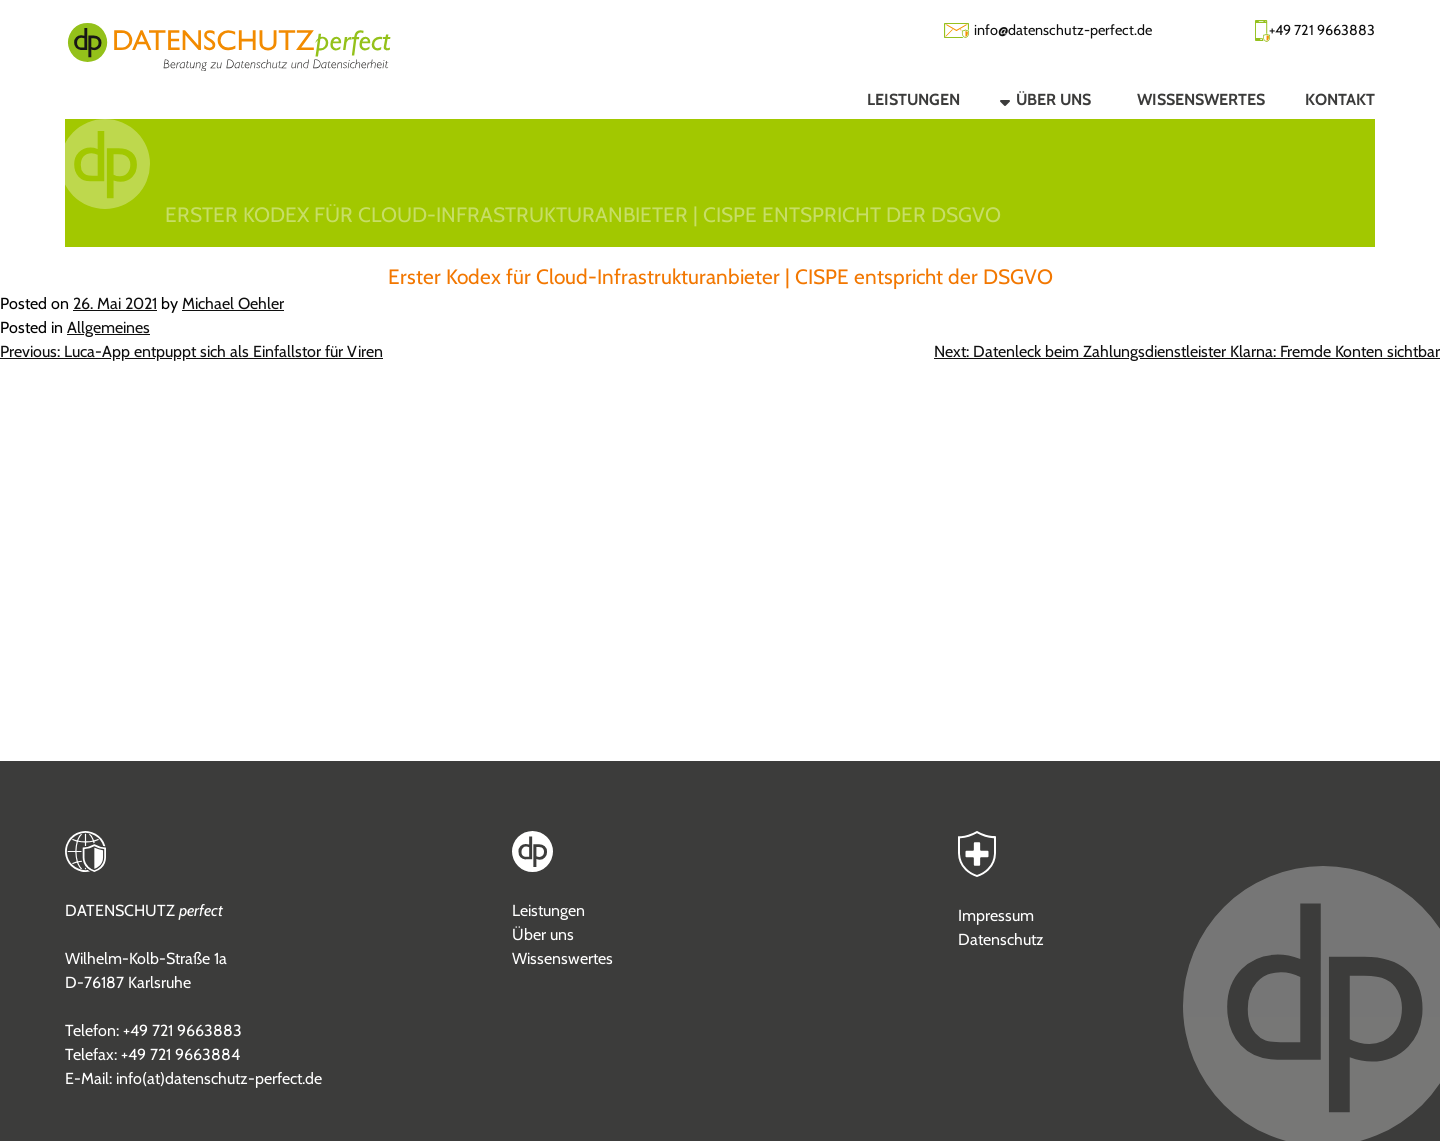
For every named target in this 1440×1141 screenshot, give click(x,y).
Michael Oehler (233, 303)
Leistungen (548, 910)
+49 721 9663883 (1322, 30)
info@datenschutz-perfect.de (1063, 30)
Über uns (543, 934)
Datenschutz (1001, 939)
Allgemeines (108, 327)
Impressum (996, 915)
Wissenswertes (562, 958)
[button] (1028, 99)
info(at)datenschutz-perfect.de (219, 1078)
